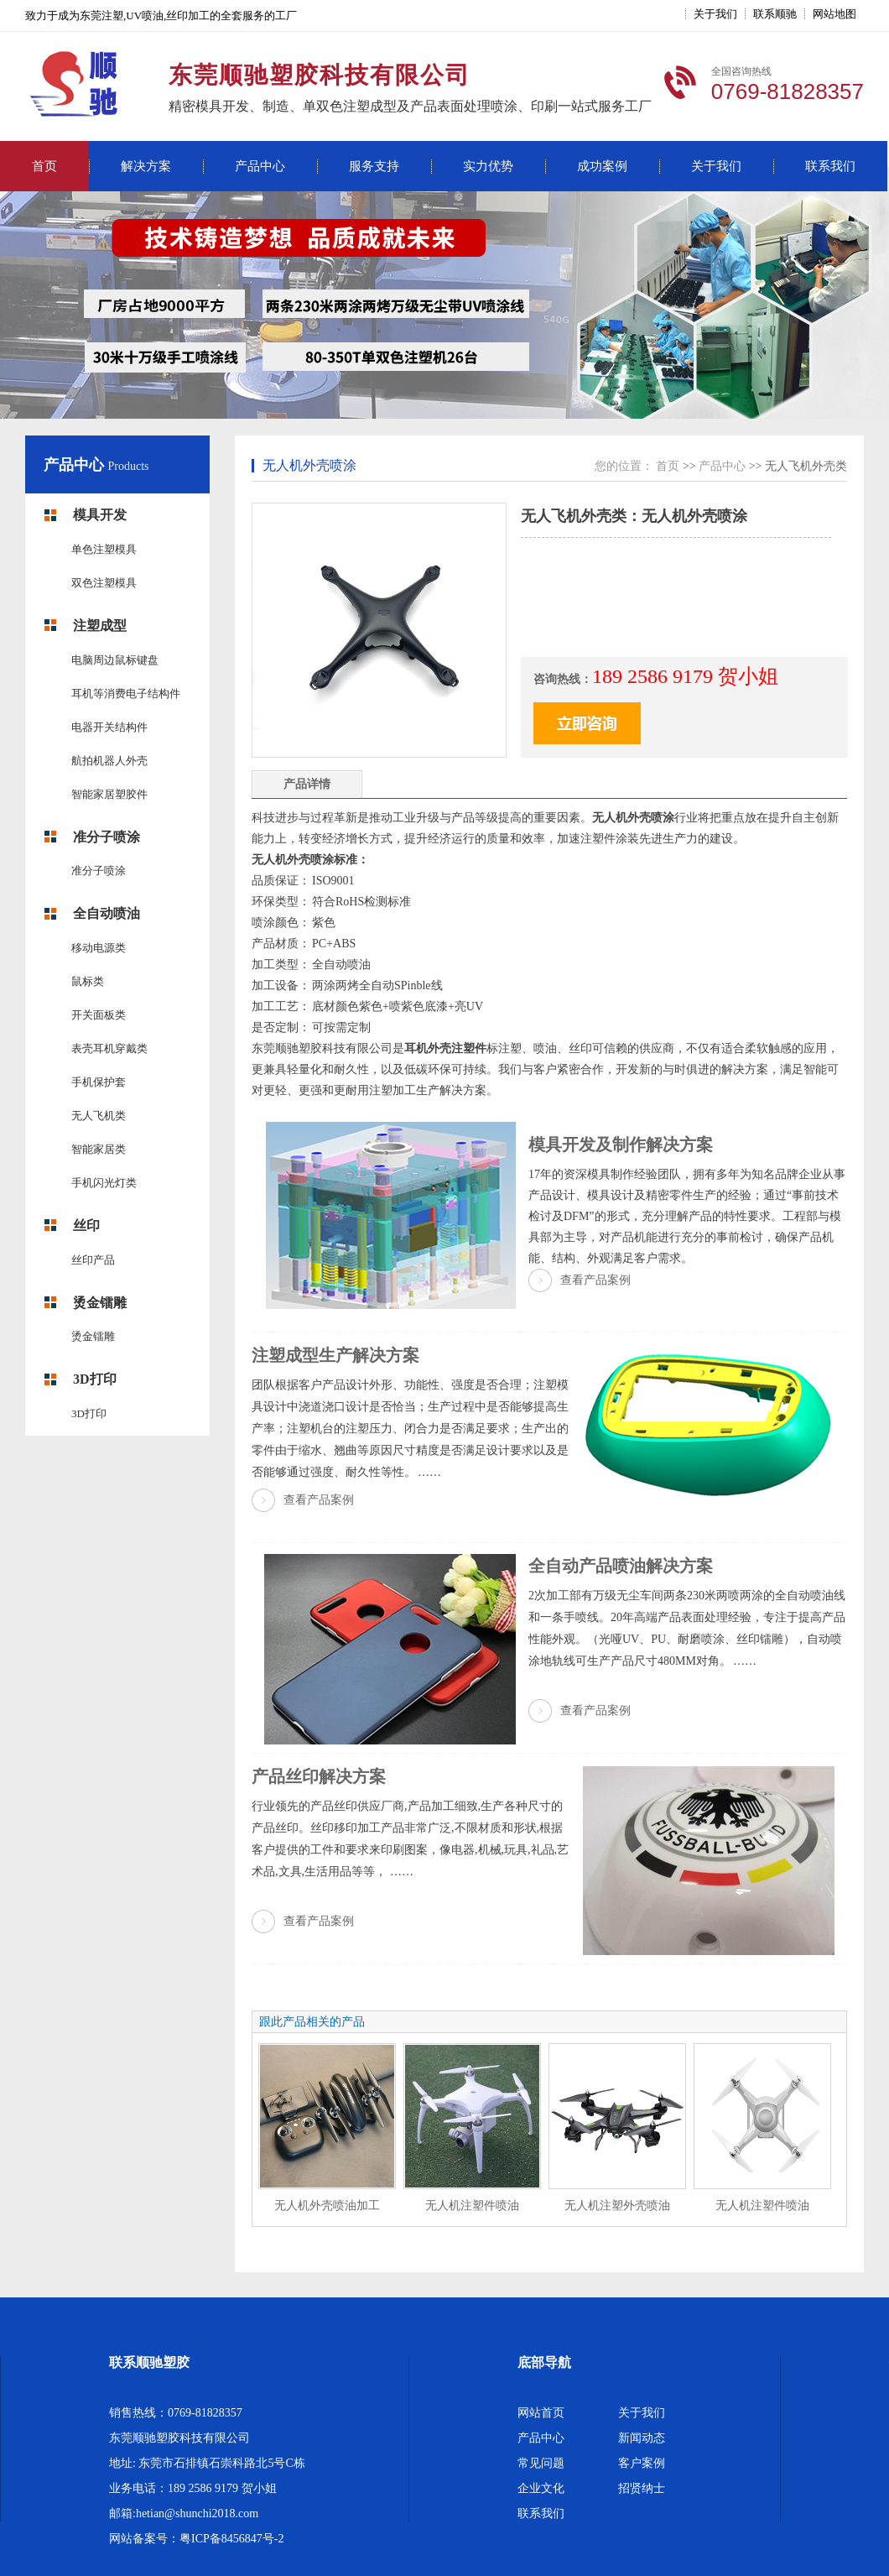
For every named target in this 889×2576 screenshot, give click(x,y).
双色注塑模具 (104, 582)
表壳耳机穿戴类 (109, 1048)
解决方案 (146, 166)
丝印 (86, 1225)
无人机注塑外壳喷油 (617, 2205)
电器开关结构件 (109, 727)
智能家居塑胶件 (109, 794)
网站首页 (540, 2413)
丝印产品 (93, 1260)
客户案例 (641, 2463)
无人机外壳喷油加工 (327, 2205)
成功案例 (602, 166)
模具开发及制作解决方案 (620, 1144)
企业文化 (540, 2488)
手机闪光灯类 (104, 1182)
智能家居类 (98, 1149)
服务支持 (374, 166)
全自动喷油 (106, 913)
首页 (44, 166)
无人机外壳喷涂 (309, 465)
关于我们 (715, 13)
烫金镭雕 (100, 1303)
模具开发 (100, 515)
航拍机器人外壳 (109, 760)
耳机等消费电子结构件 (125, 693)
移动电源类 (98, 947)
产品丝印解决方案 (319, 1776)
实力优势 (488, 166)
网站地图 (834, 13)
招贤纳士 (641, 2488)
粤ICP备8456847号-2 (231, 2538)
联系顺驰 (775, 13)
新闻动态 (641, 2438)
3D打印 (95, 1379)
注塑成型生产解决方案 (335, 1355)
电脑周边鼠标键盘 (115, 660)
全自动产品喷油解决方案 (620, 1566)
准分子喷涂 (106, 837)
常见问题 (540, 2463)
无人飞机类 (98, 1115)
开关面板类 (98, 1015)
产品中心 (260, 166)
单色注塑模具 (104, 549)
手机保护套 (98, 1082)
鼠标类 (87, 981)
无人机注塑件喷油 (472, 2205)
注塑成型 (100, 625)
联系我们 (830, 166)
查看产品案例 (595, 1280)
